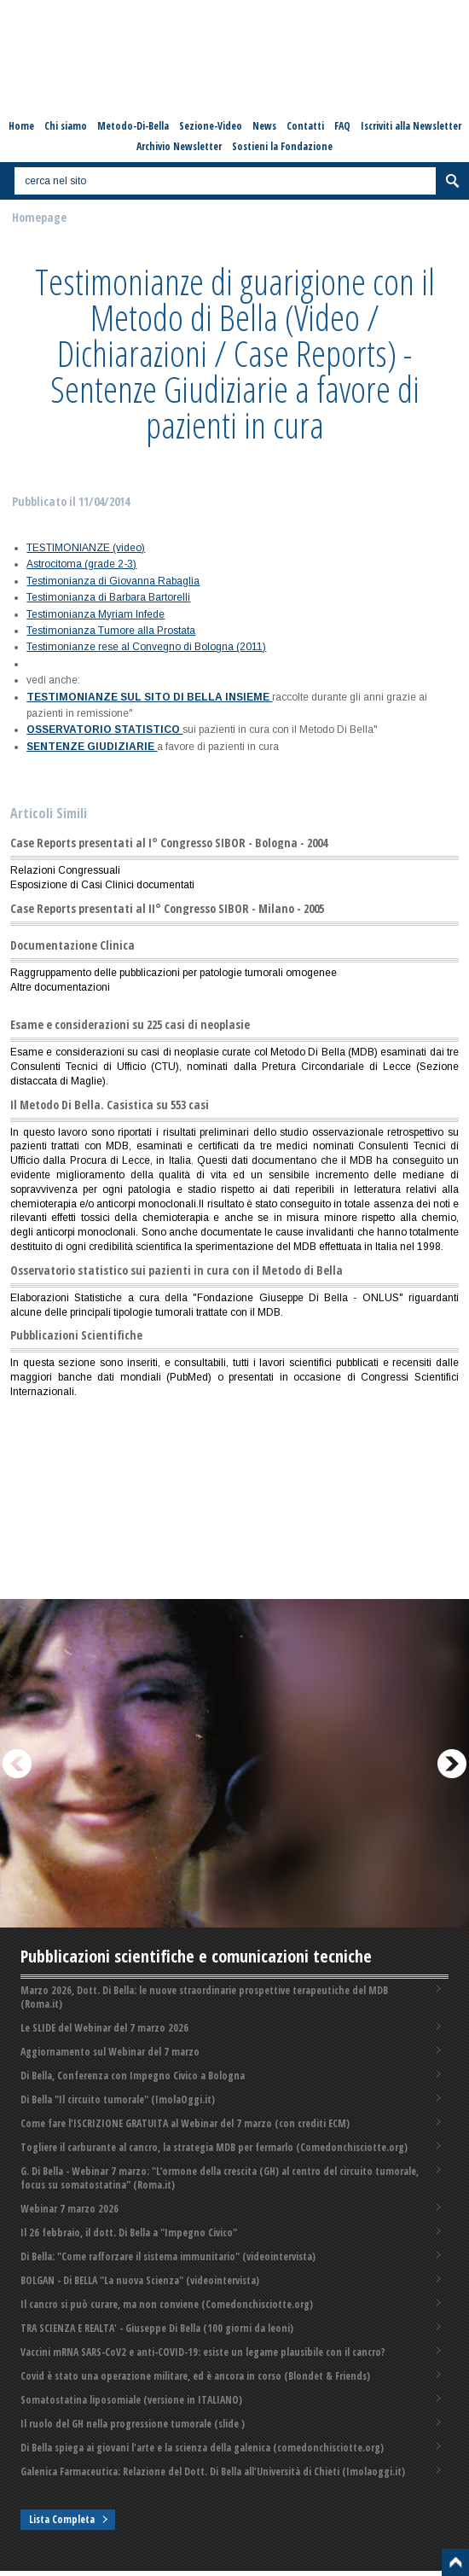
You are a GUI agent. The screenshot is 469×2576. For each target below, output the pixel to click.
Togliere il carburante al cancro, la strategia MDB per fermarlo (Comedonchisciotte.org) (214, 2147)
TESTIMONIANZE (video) (85, 548)
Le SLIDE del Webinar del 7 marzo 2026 (104, 2028)
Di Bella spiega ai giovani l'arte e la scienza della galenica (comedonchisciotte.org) (202, 2447)
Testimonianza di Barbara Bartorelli (108, 597)
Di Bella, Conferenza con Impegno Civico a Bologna (132, 2075)
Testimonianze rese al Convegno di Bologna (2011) (146, 647)
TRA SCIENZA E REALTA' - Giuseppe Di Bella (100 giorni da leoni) (156, 2328)
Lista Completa (62, 2519)
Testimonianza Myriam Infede (95, 614)
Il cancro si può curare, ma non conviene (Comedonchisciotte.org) (166, 2304)
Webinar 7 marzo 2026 (69, 2208)
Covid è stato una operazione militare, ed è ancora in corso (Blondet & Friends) (195, 2376)
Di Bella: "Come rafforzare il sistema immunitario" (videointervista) (168, 2256)
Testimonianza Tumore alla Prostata (110, 631)
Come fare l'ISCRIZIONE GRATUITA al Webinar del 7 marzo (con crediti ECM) (185, 2123)
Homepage (39, 217)
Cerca (452, 181)
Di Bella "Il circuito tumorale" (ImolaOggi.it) (117, 2099)
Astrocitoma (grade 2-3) (81, 564)
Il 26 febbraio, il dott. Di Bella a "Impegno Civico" (128, 2232)
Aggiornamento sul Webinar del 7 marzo (110, 2051)
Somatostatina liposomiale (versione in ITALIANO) (131, 2400)
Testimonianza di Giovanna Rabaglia (113, 581)
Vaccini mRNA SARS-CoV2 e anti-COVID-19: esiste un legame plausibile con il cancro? (202, 2352)
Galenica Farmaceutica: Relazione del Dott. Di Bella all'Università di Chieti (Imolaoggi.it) (212, 2471)
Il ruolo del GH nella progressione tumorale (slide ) (132, 2423)
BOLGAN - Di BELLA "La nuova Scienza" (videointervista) (139, 2280)
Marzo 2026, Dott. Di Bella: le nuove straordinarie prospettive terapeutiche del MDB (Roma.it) (204, 1997)
